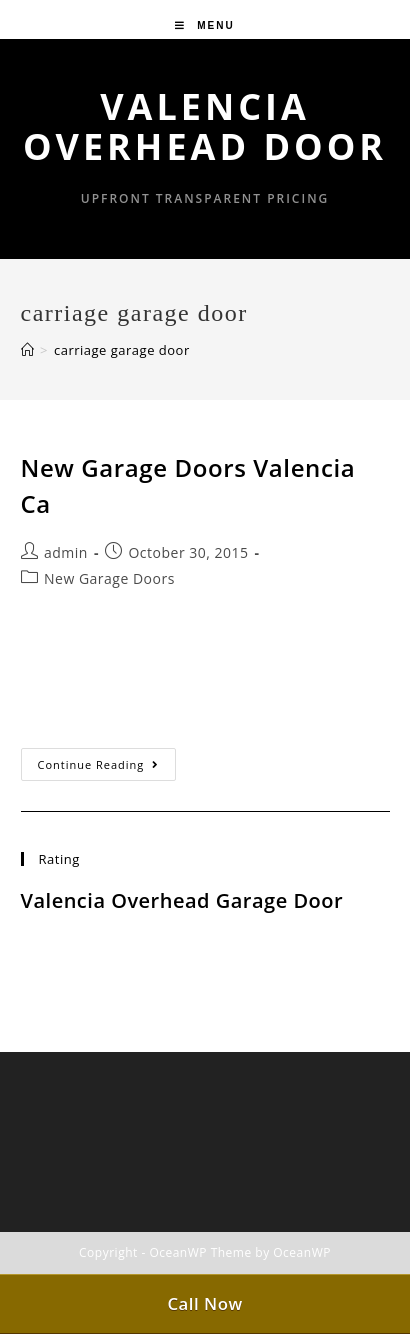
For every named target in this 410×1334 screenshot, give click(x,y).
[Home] (28, 350)
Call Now (204, 1303)
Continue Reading (107, 768)
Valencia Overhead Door (205, 126)
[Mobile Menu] (204, 25)
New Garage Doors (109, 578)
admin (66, 552)
